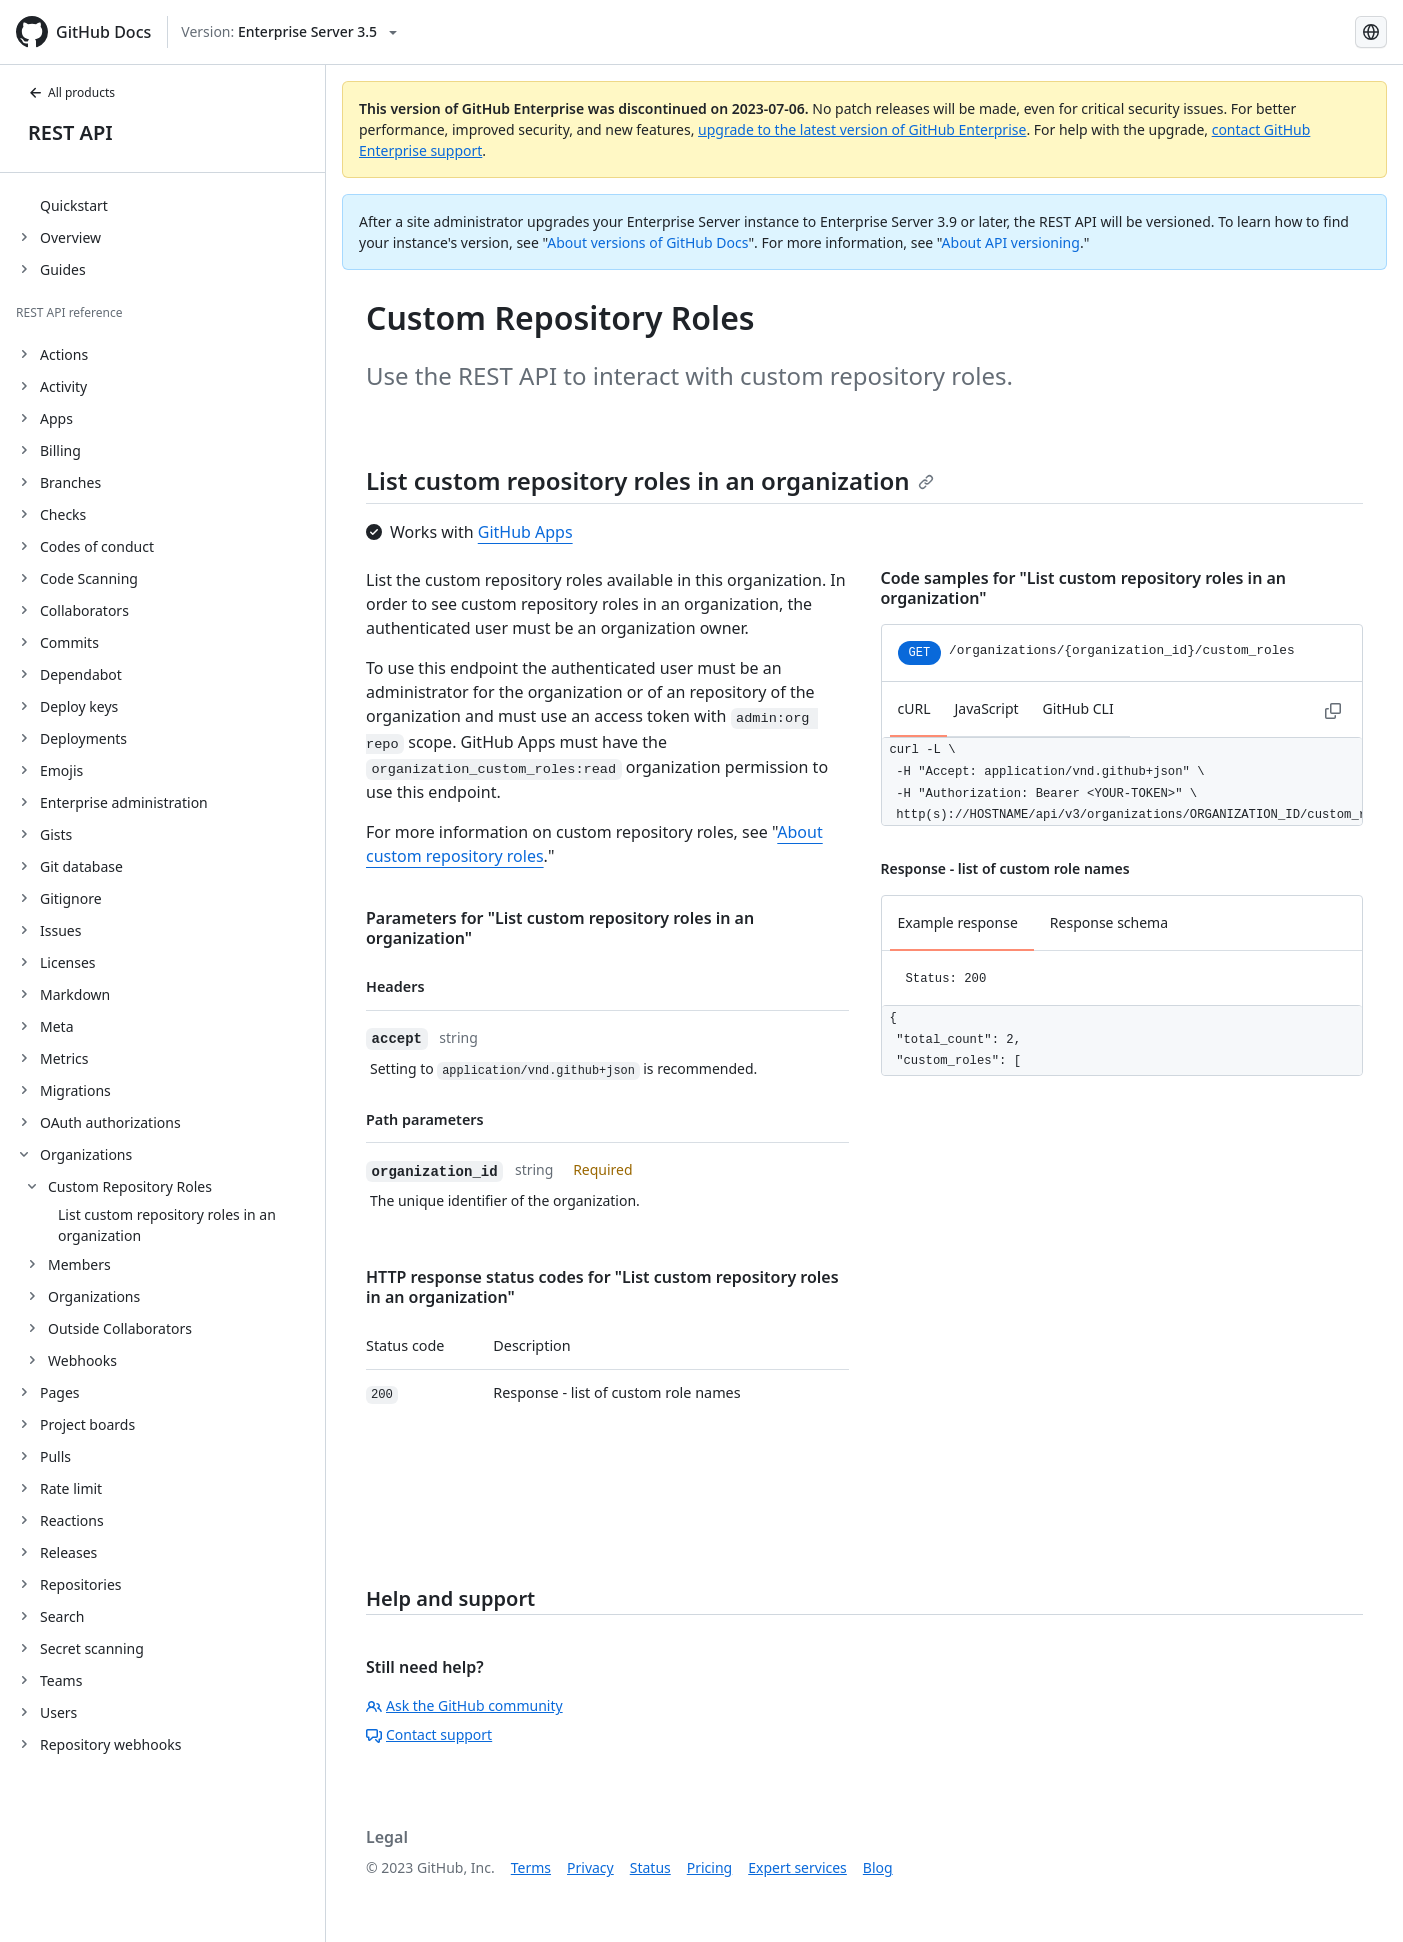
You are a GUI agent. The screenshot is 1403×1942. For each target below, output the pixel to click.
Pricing (709, 1867)
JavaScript (987, 708)
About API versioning (1011, 242)
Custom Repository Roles (130, 1186)
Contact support (429, 1734)
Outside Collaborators (120, 1328)
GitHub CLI (1078, 708)
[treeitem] (170, 205)
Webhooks (82, 1360)
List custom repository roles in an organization (650, 480)
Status (650, 1867)
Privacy (590, 1867)
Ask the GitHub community (464, 1705)
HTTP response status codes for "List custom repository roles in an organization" (602, 1287)
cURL (914, 708)
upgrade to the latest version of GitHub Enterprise (862, 129)
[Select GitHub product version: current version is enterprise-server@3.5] (289, 32)
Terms (531, 1867)
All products (71, 92)
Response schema (1109, 922)
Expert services (797, 1867)
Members (79, 1264)
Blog (878, 1867)
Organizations (94, 1296)
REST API (70, 132)
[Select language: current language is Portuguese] (1371, 32)
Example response (958, 922)
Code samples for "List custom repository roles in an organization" (1084, 588)
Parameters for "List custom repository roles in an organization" (560, 928)
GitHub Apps (525, 532)
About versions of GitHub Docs (647, 242)
